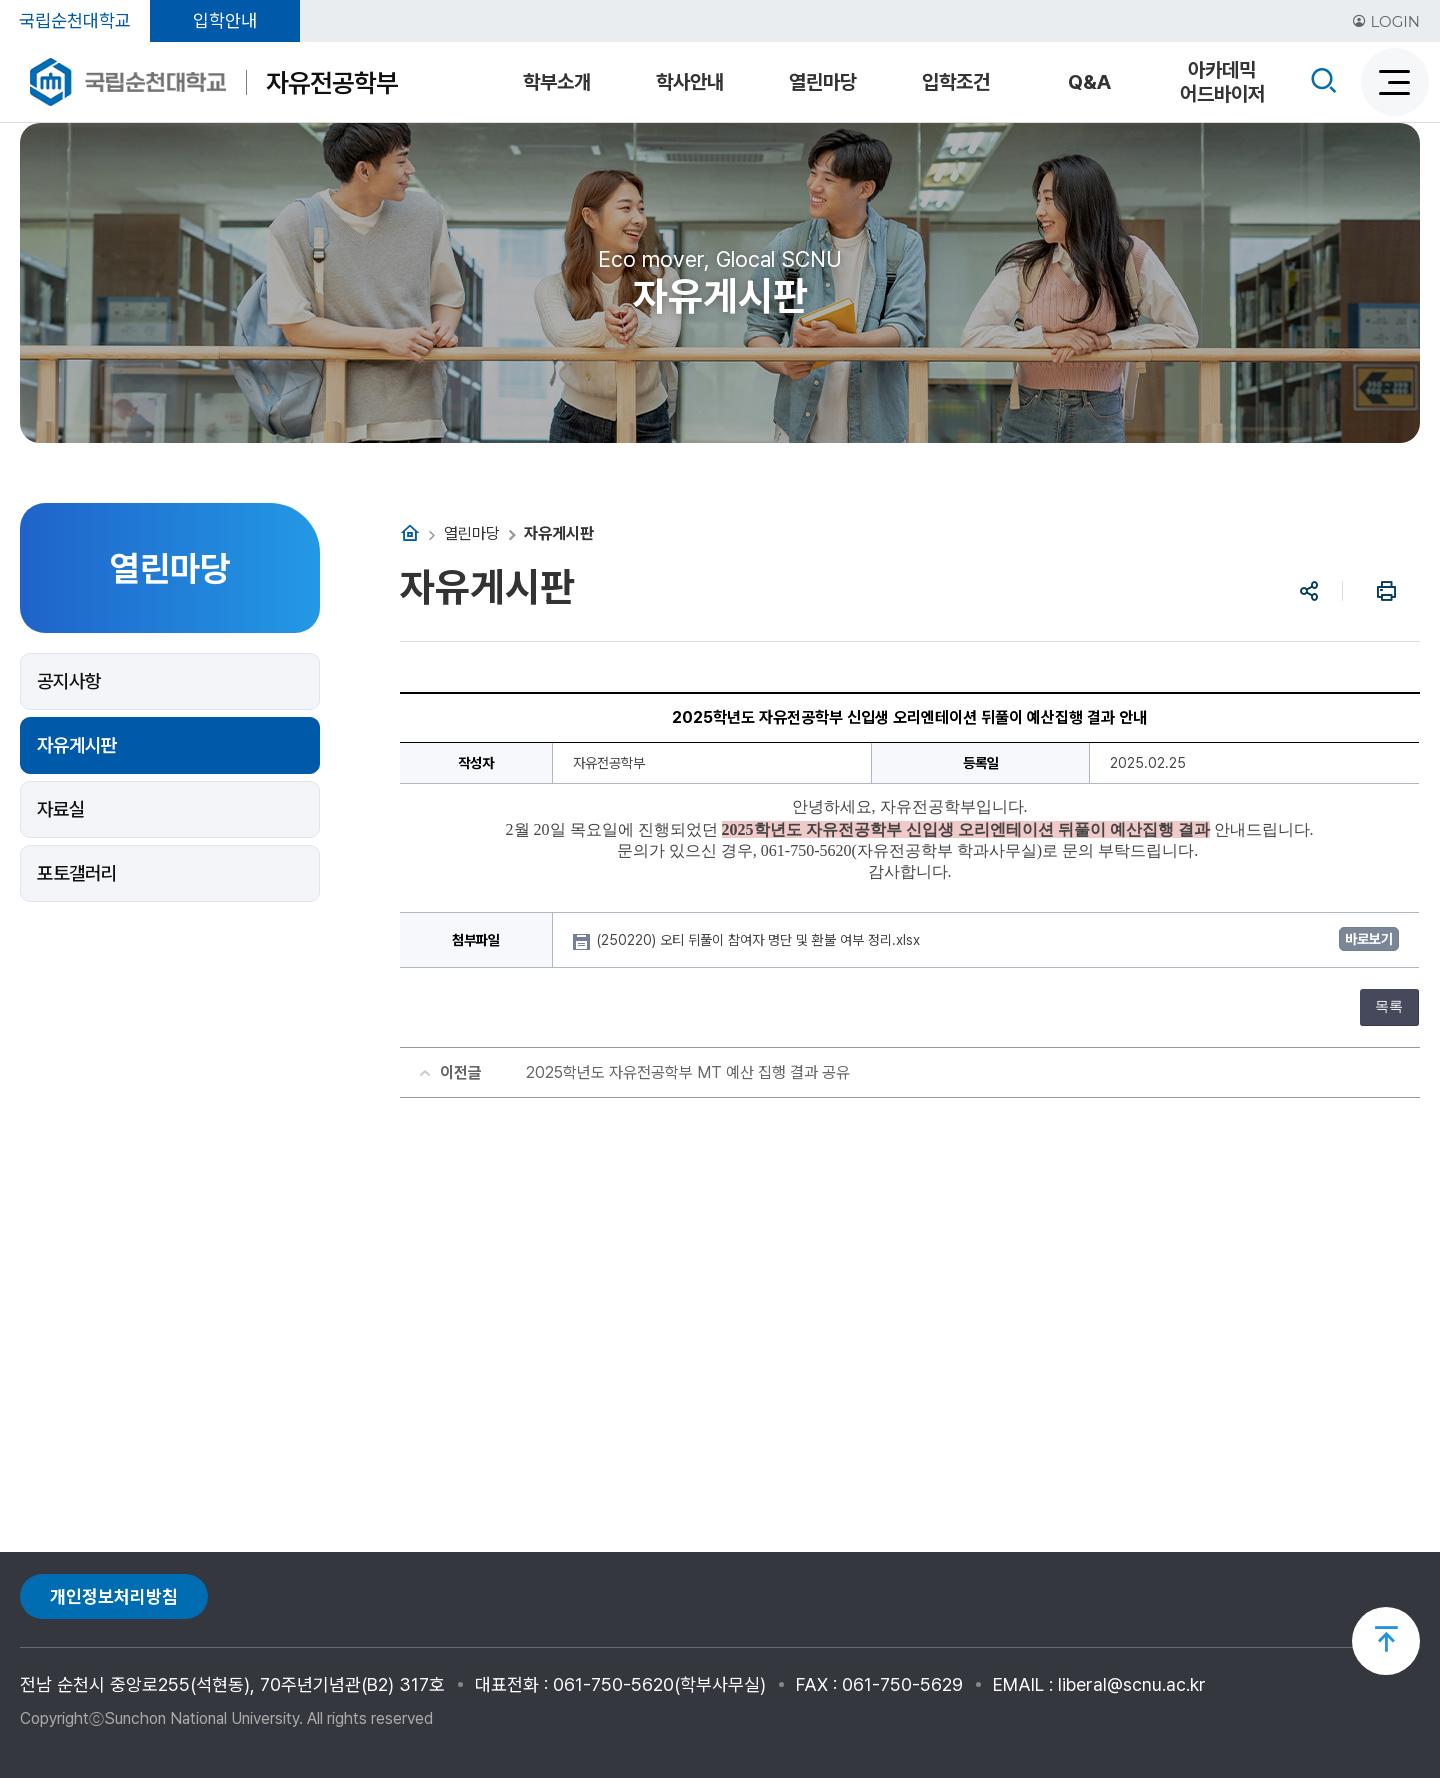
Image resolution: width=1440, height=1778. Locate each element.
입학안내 (225, 20)
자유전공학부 (332, 82)
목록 (1389, 1006)
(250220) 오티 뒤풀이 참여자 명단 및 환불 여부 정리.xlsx (760, 940)
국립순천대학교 (75, 20)
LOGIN (1386, 21)
